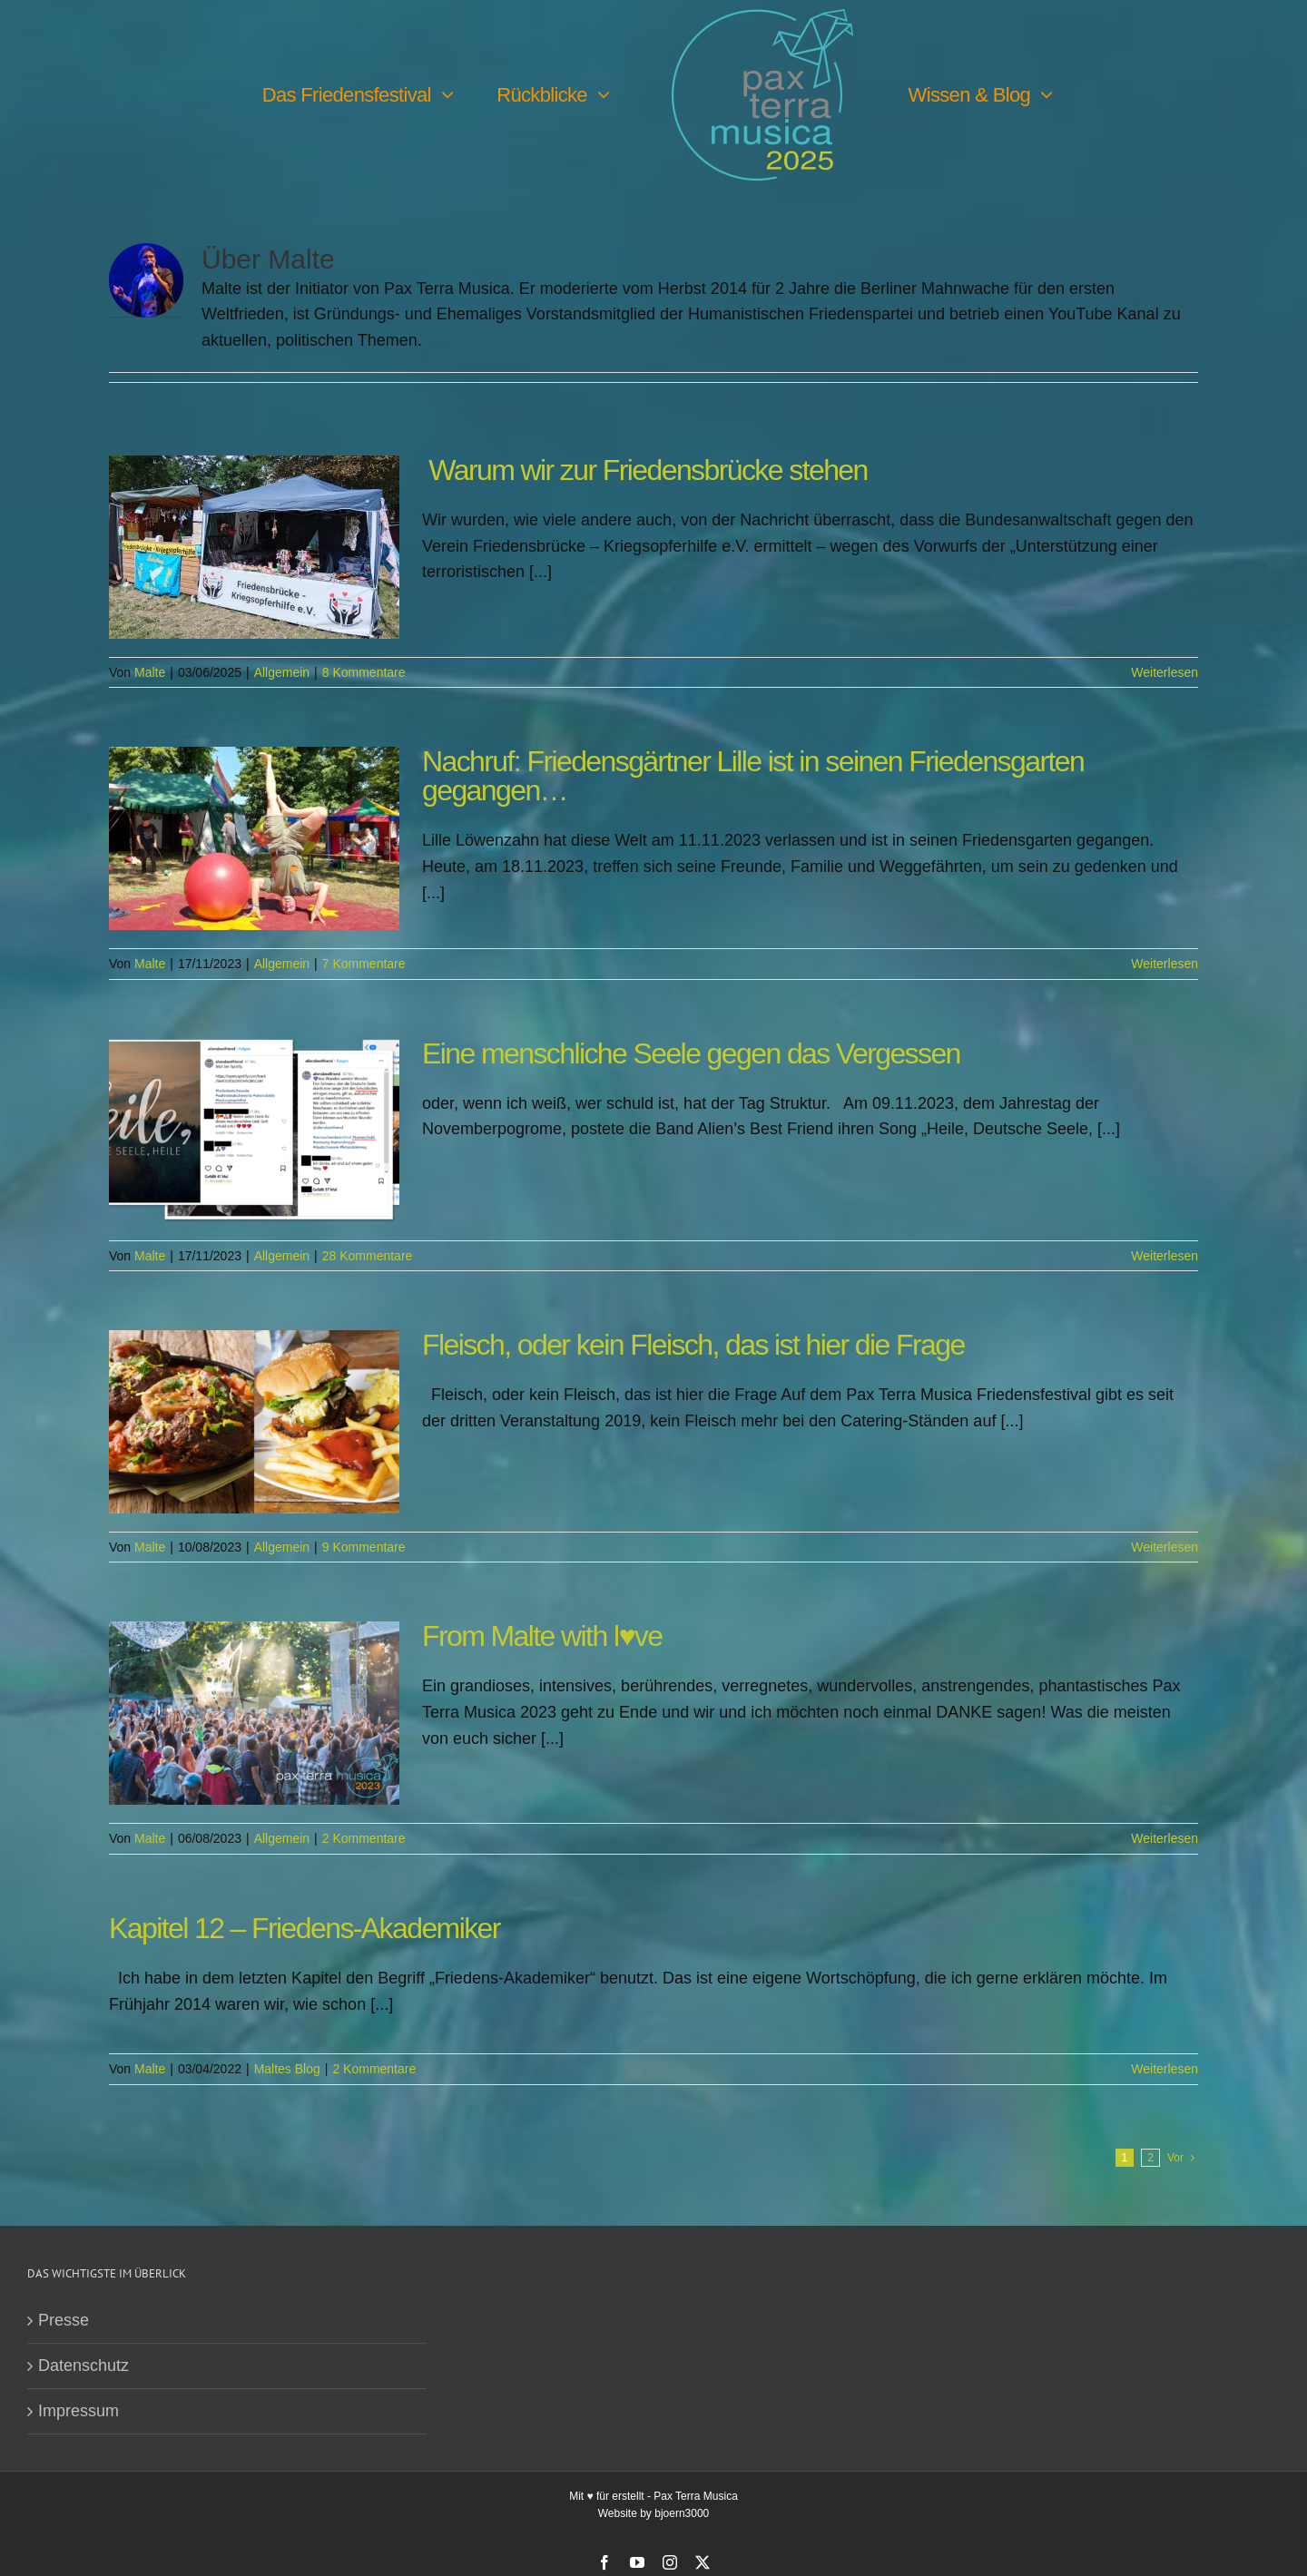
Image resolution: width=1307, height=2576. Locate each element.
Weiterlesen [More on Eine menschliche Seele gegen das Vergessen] (1164, 1256)
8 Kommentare (364, 673)
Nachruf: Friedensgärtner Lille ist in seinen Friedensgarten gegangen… (753, 777)
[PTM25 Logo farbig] (762, 17)
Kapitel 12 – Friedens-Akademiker (304, 1929)
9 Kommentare (364, 1548)
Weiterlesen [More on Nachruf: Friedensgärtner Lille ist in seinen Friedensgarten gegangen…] (1164, 964)
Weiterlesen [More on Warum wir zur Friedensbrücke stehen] (1164, 673)
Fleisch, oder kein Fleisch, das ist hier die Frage (693, 1345)
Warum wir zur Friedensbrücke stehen (645, 471)
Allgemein (282, 673)
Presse (63, 2321)
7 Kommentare (364, 964)
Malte (149, 673)
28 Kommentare (367, 1256)
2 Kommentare (364, 1839)
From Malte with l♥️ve (542, 1637)
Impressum (78, 2412)
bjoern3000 (681, 2514)
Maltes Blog (287, 2069)
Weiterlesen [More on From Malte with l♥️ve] (1164, 1839)
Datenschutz (83, 2366)
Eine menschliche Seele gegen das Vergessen (691, 1054)
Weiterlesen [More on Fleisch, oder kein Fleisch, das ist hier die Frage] (1164, 1548)
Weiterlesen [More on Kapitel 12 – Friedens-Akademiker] (1164, 2069)
